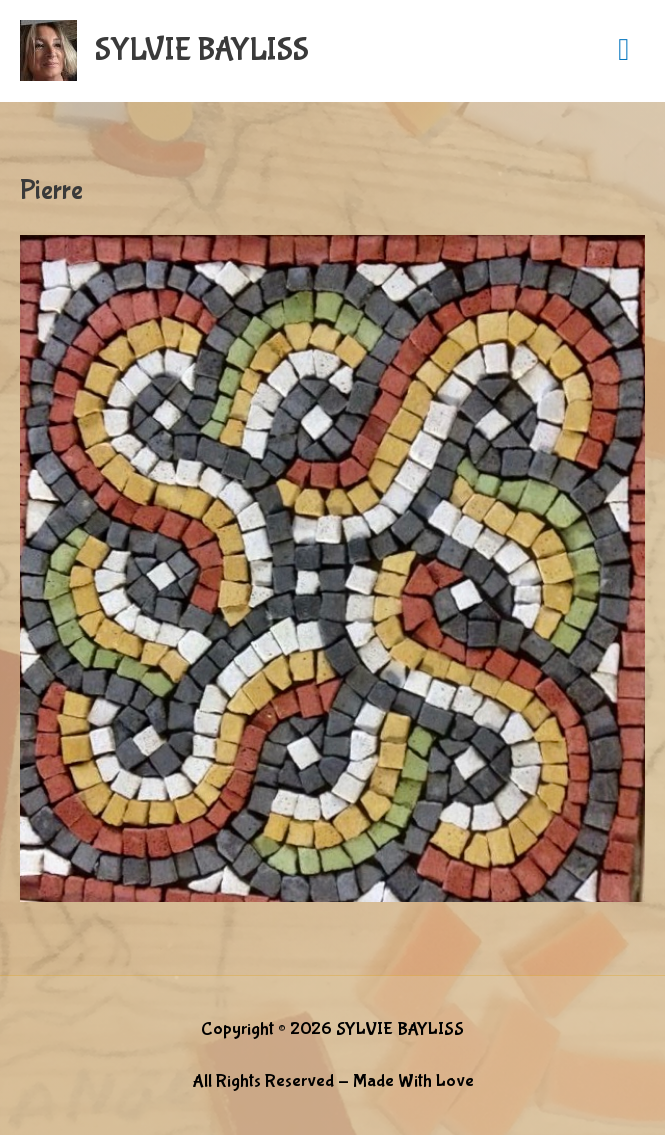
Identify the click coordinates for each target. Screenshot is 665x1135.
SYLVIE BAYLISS (202, 50)
